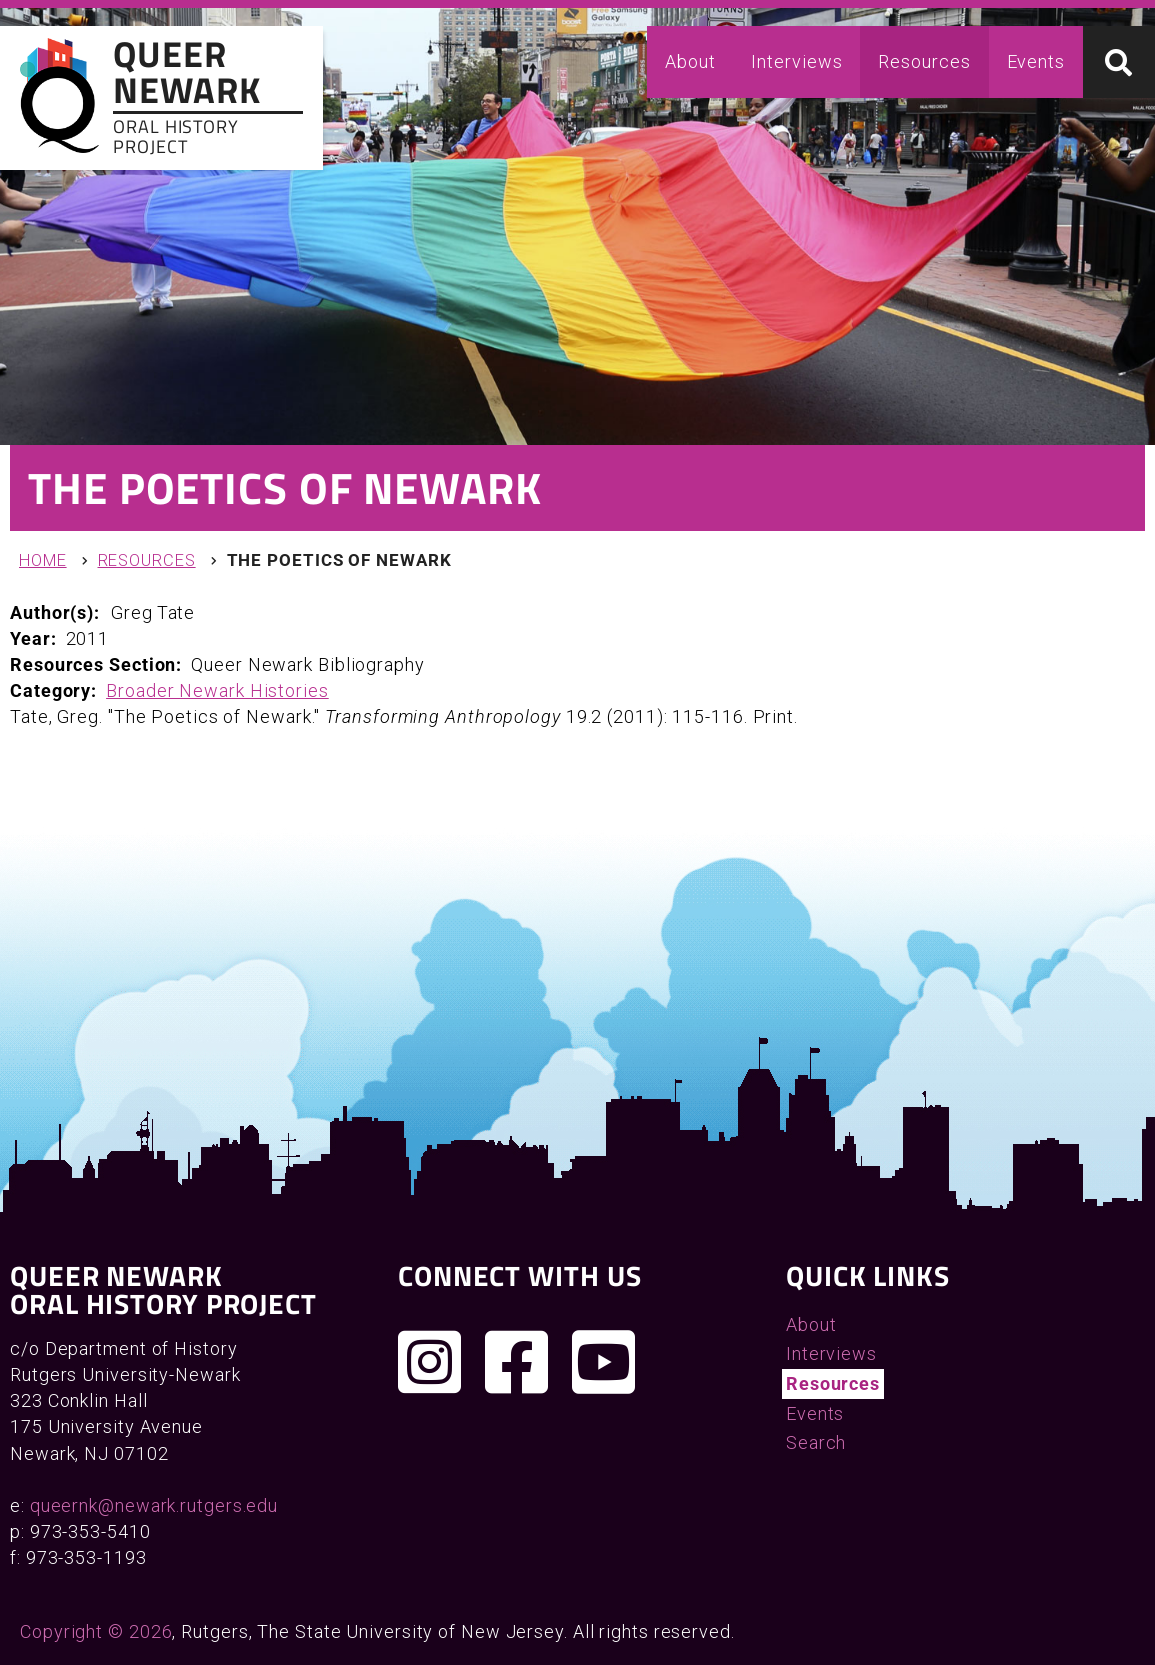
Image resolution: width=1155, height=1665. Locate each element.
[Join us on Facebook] (517, 1362)
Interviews (796, 61)
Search (816, 1442)
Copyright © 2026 (96, 1631)
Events (1036, 61)
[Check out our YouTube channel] (604, 1362)
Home (43, 560)
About (690, 61)
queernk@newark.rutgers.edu (154, 1505)
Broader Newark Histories (217, 690)
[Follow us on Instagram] (430, 1362)
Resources (924, 61)
